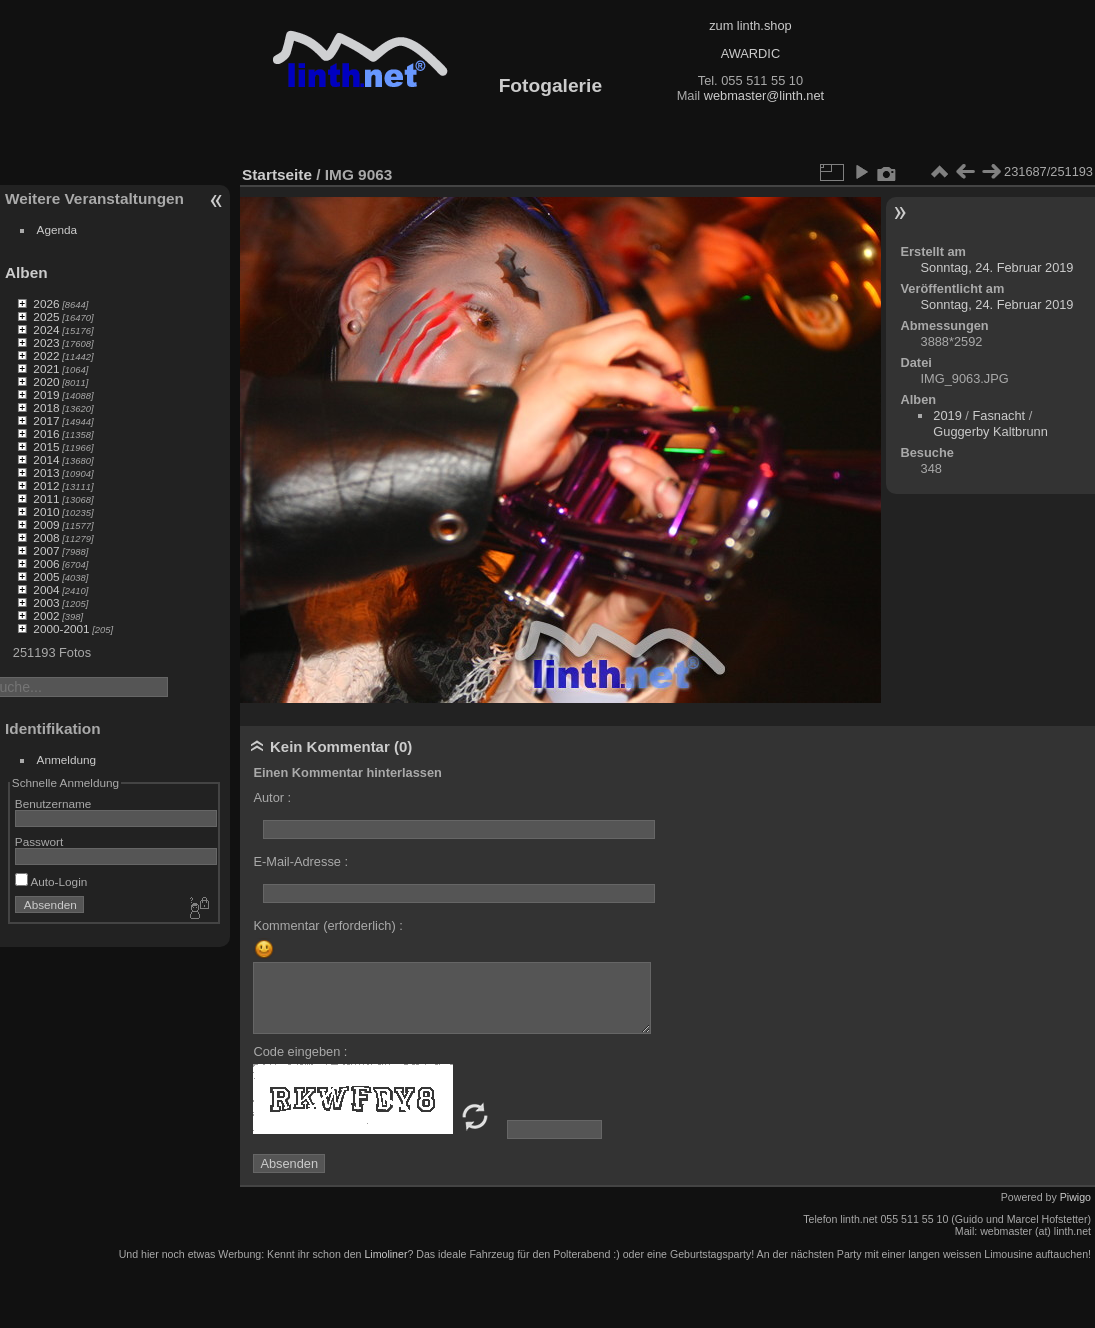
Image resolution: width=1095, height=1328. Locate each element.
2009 (46, 524)
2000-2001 (61, 628)
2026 (46, 303)
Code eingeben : (300, 1051)
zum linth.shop (750, 25)
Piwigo (1075, 1197)
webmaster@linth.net (764, 95)
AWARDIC (750, 53)
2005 (46, 576)
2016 (46, 433)
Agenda (57, 229)
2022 (46, 355)
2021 (46, 368)
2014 (46, 459)
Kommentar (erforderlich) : (327, 925)
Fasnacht (998, 415)
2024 (46, 329)
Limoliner (385, 1254)
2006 (46, 563)
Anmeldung (67, 759)
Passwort (39, 841)
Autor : (272, 797)
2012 (46, 485)
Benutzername (53, 803)
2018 (46, 407)
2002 (46, 615)
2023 (46, 342)
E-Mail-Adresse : (300, 861)
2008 (46, 537)
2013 (46, 472)
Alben (26, 272)
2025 (46, 316)
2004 (46, 589)
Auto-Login (51, 881)
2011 (46, 498)
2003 (46, 602)
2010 (46, 511)
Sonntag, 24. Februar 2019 (997, 267)
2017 (46, 420)
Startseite (277, 174)
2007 (46, 550)
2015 (46, 446)
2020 (46, 381)
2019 (46, 394)
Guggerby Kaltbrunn (990, 431)
